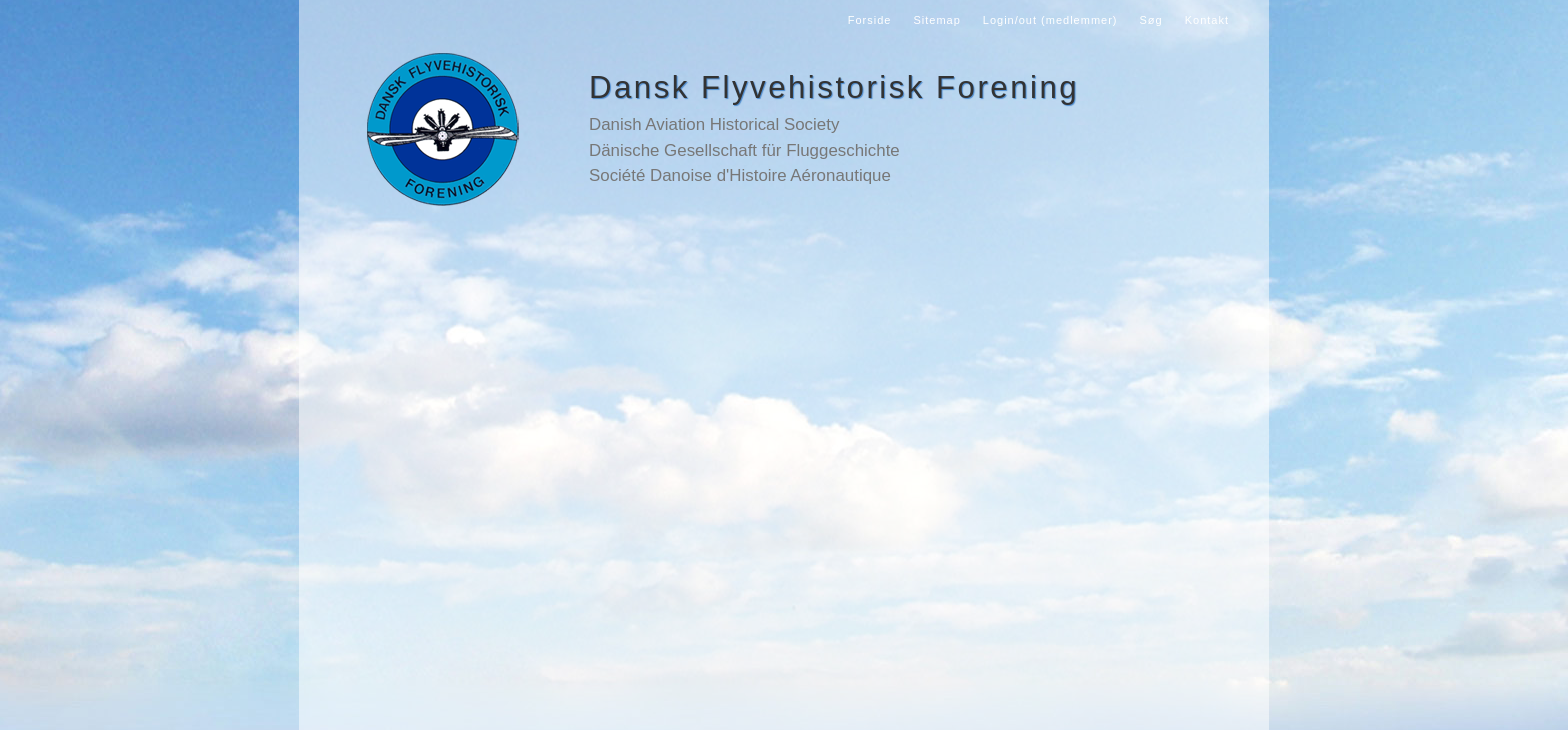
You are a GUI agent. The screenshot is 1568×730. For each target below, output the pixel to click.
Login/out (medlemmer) (1050, 20)
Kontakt (1207, 20)
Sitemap (936, 20)
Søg (1151, 20)
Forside (870, 20)
